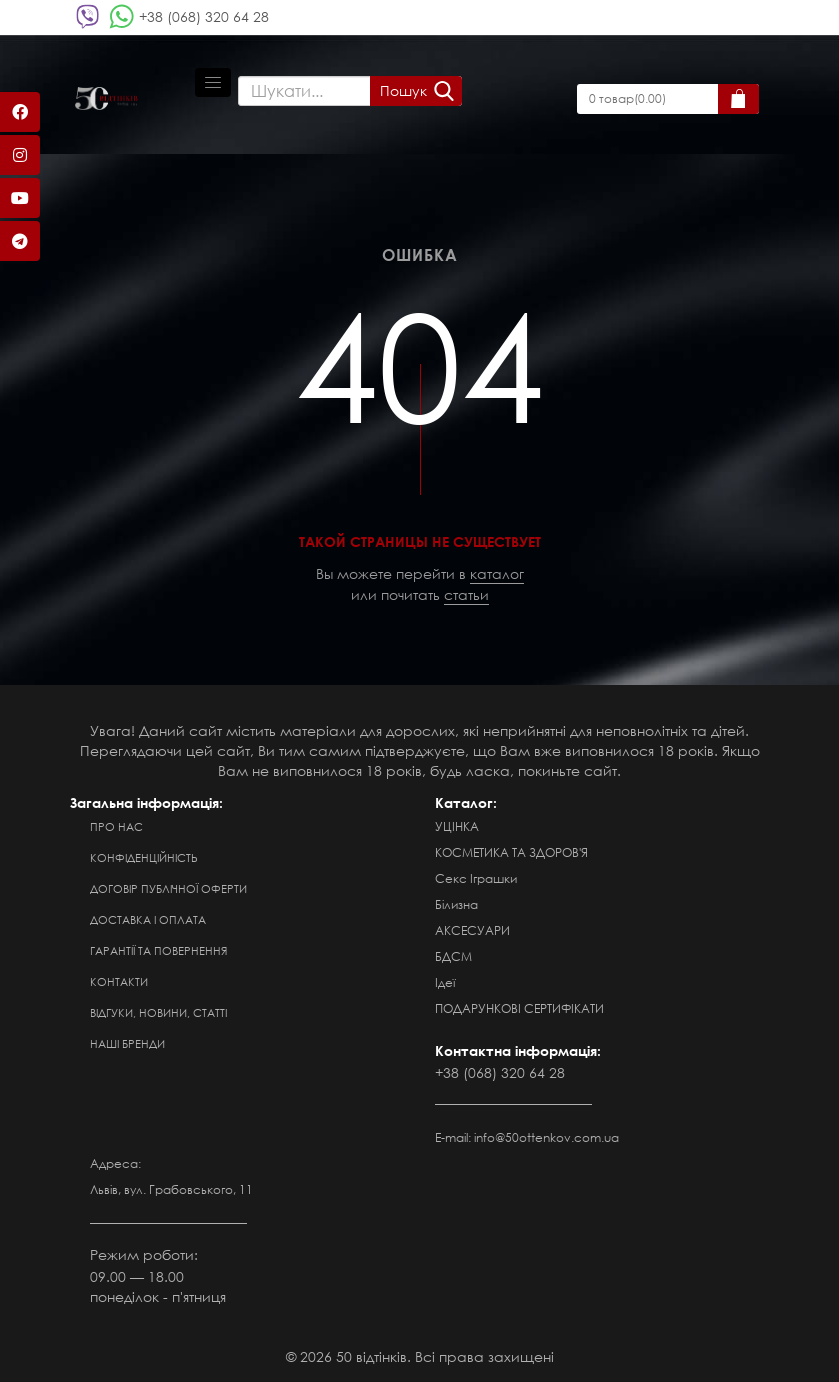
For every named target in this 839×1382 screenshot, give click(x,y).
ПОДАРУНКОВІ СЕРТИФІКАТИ (519, 1008)
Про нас (116, 827)
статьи (466, 594)
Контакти (119, 982)
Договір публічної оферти (168, 889)
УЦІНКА (457, 826)
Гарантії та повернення (158, 951)
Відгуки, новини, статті (158, 1013)
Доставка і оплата (148, 920)
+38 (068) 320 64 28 (204, 16)
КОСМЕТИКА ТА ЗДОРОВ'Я (511, 852)
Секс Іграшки (476, 878)
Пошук (403, 90)
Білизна (456, 904)
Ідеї (445, 982)
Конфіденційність (144, 858)
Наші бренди (127, 1044)
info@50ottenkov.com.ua (546, 1137)
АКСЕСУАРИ (472, 930)
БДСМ (453, 956)
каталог (497, 573)
